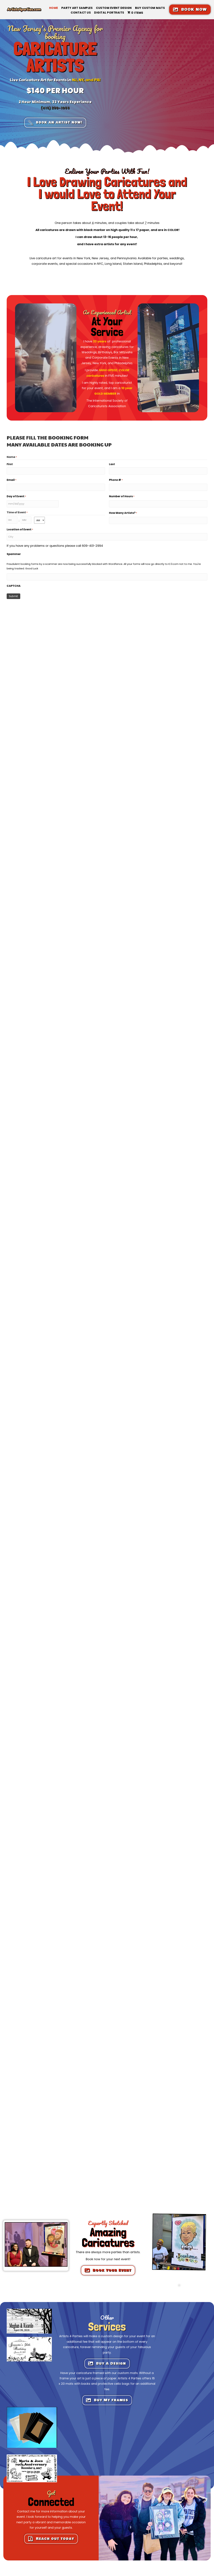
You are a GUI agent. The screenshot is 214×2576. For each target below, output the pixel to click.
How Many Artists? (123, 511)
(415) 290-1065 (55, 108)
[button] (190, 10)
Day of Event (16, 495)
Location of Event (20, 527)
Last (112, 464)
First (10, 464)
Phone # (116, 479)
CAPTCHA (14, 582)
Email (11, 479)
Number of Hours (121, 495)
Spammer (14, 551)
